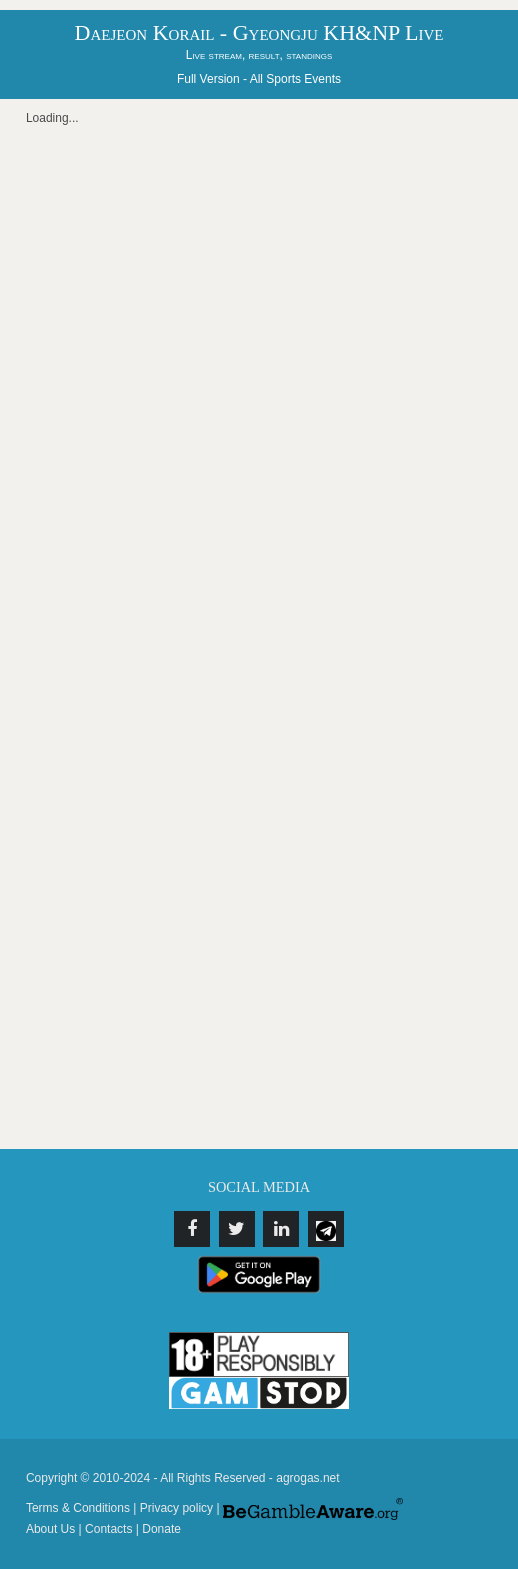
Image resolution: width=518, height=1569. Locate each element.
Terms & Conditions (78, 1508)
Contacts (108, 1529)
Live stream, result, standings (259, 55)
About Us (50, 1529)
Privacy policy (176, 1508)
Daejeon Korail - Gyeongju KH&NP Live (259, 32)
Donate (161, 1529)
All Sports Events (295, 79)
